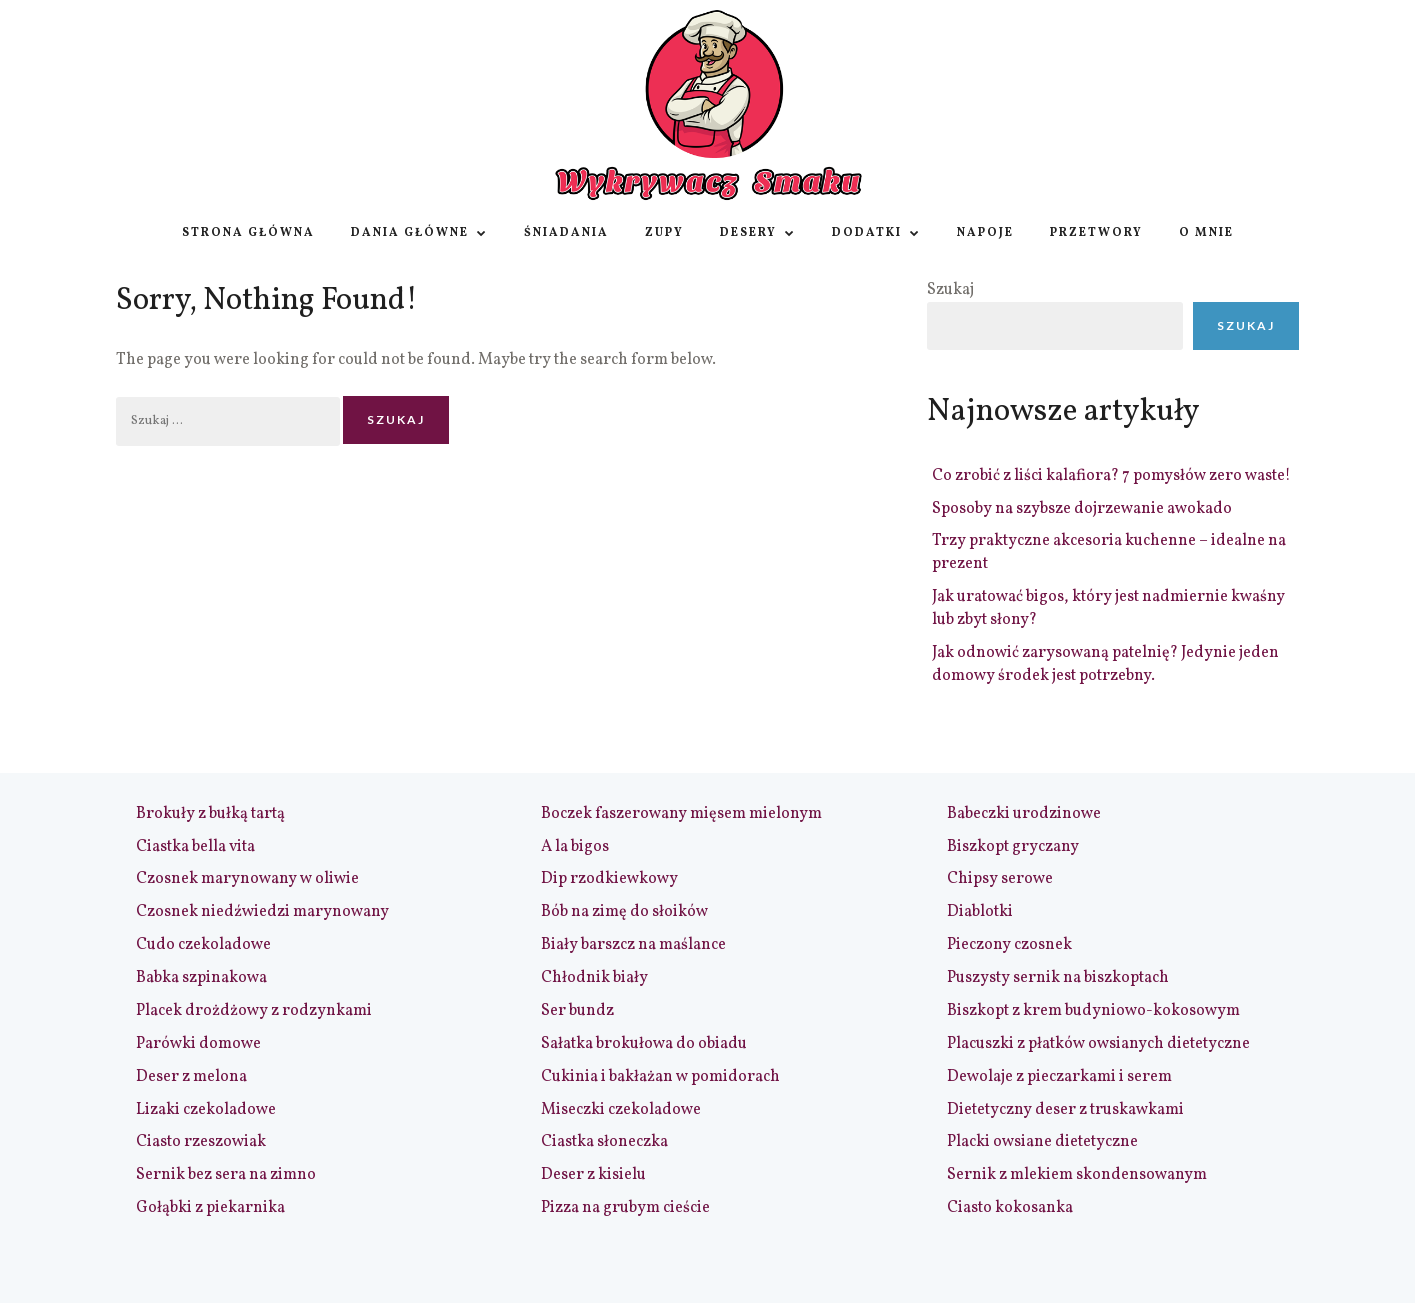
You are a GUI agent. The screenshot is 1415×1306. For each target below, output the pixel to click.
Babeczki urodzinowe (1024, 814)
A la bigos (575, 847)
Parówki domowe (198, 1044)
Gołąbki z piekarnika (210, 1208)
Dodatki (876, 233)
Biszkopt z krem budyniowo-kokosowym (1093, 1011)
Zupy (664, 233)
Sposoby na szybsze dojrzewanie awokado (1082, 509)
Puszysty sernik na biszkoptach (1058, 978)
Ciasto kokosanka (1010, 1208)
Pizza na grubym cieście (625, 1208)
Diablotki (980, 912)
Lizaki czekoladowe (206, 1110)
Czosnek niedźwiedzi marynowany (262, 912)
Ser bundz (577, 1011)
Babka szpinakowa (201, 978)
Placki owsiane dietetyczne (1042, 1142)
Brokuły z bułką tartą (210, 814)
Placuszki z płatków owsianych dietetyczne (1098, 1044)
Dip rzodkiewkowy (609, 879)
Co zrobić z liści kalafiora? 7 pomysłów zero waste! (1111, 476)
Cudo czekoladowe (203, 945)
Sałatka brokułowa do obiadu (644, 1044)
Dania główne (419, 233)
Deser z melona (191, 1077)
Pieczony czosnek (1009, 945)
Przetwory (1096, 233)
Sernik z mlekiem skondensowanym (1077, 1175)
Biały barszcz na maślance (633, 945)
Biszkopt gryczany (1013, 847)
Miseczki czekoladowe (621, 1110)
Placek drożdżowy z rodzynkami (254, 1011)
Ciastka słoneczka (604, 1142)
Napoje (985, 233)
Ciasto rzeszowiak (201, 1142)
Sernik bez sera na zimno (226, 1175)
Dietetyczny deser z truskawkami (1065, 1110)
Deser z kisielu (593, 1175)
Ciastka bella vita (195, 847)
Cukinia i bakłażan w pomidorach (660, 1077)
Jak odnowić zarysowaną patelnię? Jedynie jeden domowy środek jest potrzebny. (1105, 664)
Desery (758, 233)
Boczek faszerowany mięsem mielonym (681, 814)
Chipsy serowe (1000, 879)
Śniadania (566, 233)
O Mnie (1206, 233)
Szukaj (950, 290)
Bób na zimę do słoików (624, 912)
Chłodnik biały (594, 978)
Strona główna (248, 233)
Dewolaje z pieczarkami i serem (1059, 1077)
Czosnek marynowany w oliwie (247, 879)
